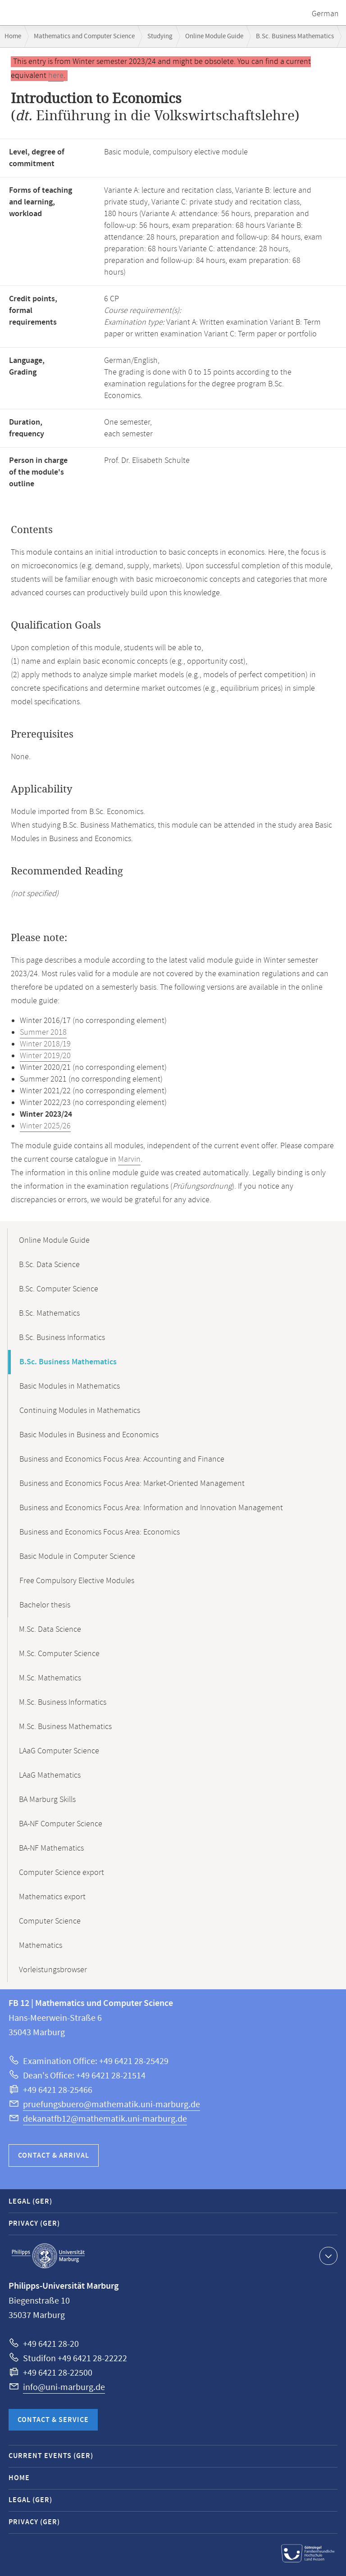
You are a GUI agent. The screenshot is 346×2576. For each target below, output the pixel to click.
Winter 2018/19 (45, 1044)
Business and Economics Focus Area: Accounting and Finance (121, 1459)
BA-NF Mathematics (51, 1848)
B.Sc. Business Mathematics (295, 36)
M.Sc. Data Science (50, 1629)
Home (13, 36)
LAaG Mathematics (50, 1775)
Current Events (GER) (51, 2456)
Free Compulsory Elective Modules (76, 1580)
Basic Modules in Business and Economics (89, 1435)
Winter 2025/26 (45, 1126)
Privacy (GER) (34, 2223)
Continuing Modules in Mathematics (79, 1410)
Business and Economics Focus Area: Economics (99, 1532)
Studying (160, 36)
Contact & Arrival (53, 2155)
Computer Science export (61, 1872)
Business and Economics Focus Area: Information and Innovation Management (151, 1508)
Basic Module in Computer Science (77, 1556)
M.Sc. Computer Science (59, 1653)
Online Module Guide (214, 36)
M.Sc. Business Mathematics (65, 1726)
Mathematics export (52, 1897)
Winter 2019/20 (45, 1055)
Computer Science (50, 1921)
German (325, 14)
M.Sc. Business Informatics (62, 1702)
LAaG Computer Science (59, 1751)
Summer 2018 (43, 1032)
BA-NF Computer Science (60, 1824)
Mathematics (40, 1945)
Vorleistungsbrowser (53, 1970)
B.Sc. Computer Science (58, 1289)
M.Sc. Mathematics (50, 1678)
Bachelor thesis (44, 1605)
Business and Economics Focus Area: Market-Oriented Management (132, 1483)
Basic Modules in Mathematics (69, 1386)
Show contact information (327, 2255)
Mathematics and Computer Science (84, 36)
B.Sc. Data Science (49, 1264)
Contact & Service (53, 2420)
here (56, 75)
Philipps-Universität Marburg (48, 2255)
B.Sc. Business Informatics (62, 1337)
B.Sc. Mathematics (49, 1313)
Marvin (129, 1159)
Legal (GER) (30, 2201)
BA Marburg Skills (47, 1799)
